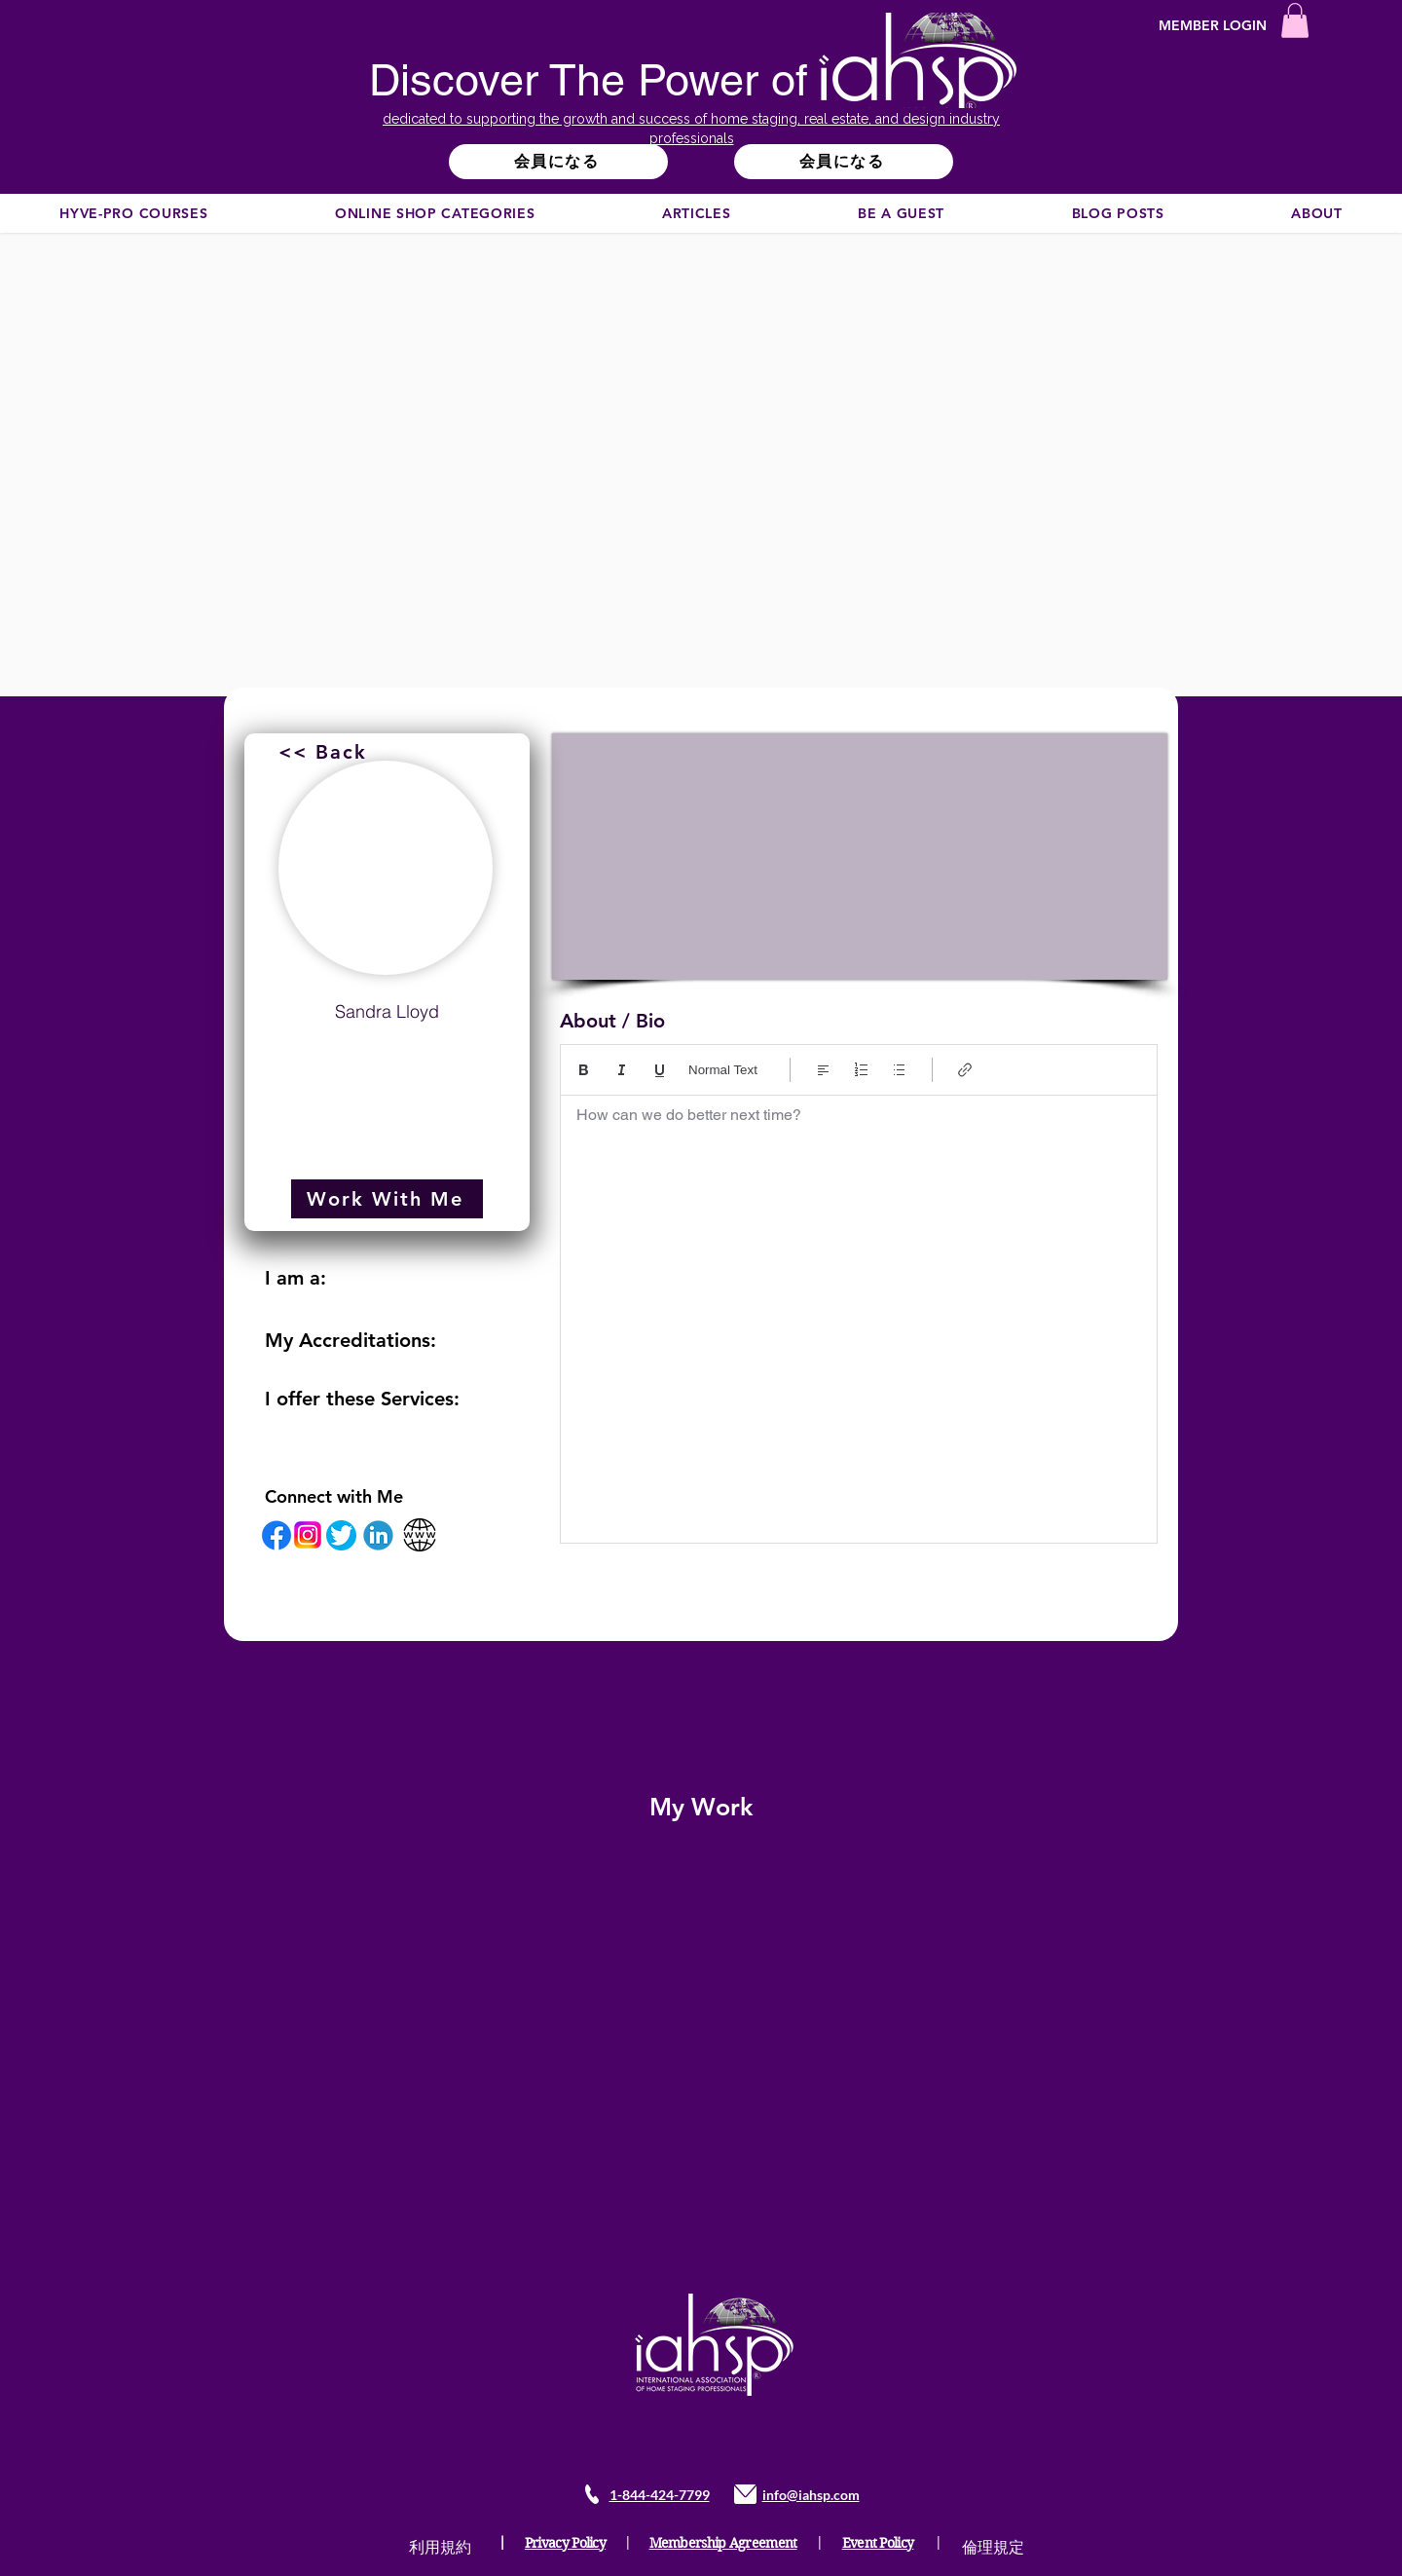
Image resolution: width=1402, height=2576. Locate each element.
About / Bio (612, 1020)
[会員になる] (558, 161)
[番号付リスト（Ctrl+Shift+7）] (861, 1070)
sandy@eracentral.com (387, 1058)
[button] (1295, 20)
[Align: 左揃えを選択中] (823, 1070)
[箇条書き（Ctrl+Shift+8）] (899, 1070)
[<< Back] (324, 752)
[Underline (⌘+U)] (660, 1070)
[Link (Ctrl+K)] (965, 1070)
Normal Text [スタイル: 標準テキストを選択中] (722, 1070)
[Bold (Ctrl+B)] (584, 1070)
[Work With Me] (387, 1198)
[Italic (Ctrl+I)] (622, 1070)
